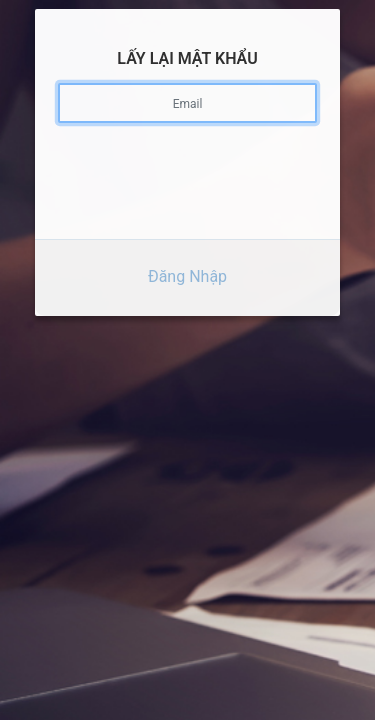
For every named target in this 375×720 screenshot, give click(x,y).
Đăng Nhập (187, 269)
